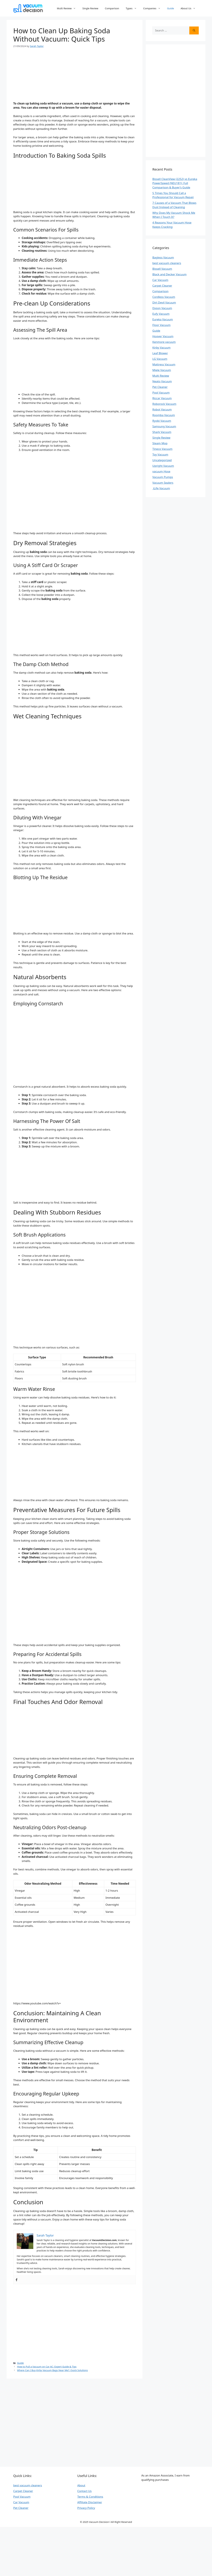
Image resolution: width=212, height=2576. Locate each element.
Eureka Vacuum (162, 319)
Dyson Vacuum (162, 308)
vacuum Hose (161, 471)
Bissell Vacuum (162, 269)
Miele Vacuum (161, 370)
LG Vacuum (159, 359)
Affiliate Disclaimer (89, 2502)
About (81, 2485)
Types (133, 8)
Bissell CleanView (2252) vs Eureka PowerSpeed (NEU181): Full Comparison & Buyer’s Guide (174, 183)
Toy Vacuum (160, 454)
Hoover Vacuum (162, 336)
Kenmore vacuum (164, 342)
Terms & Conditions (90, 2497)
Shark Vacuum (161, 432)
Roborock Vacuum (164, 404)
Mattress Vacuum (163, 364)
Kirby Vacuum (161, 347)
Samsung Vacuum (164, 426)
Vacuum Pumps (162, 477)
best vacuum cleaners (166, 263)
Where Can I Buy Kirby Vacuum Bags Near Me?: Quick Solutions (52, 2370)
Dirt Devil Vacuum (164, 302)
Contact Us (84, 2491)
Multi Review (68, 8)
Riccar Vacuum (162, 398)
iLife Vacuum (161, 488)
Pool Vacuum (161, 392)
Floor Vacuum (161, 325)
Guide (170, 8)
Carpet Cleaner (162, 285)
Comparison (112, 8)
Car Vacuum (160, 280)
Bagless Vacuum (163, 257)
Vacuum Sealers (162, 483)
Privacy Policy (86, 2508)
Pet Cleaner (160, 387)
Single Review (90, 8)
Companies (153, 8)
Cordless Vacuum (163, 297)
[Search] (194, 30)
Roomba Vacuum (163, 415)
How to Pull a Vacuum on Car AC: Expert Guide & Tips (47, 2366)
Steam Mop (159, 443)
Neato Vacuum (162, 381)
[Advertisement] (74, 77)
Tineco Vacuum (162, 449)
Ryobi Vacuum (161, 421)
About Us (190, 8)
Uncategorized (162, 460)
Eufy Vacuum (160, 314)
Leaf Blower (160, 353)
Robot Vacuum (162, 409)
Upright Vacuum (163, 466)
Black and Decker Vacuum (169, 274)
